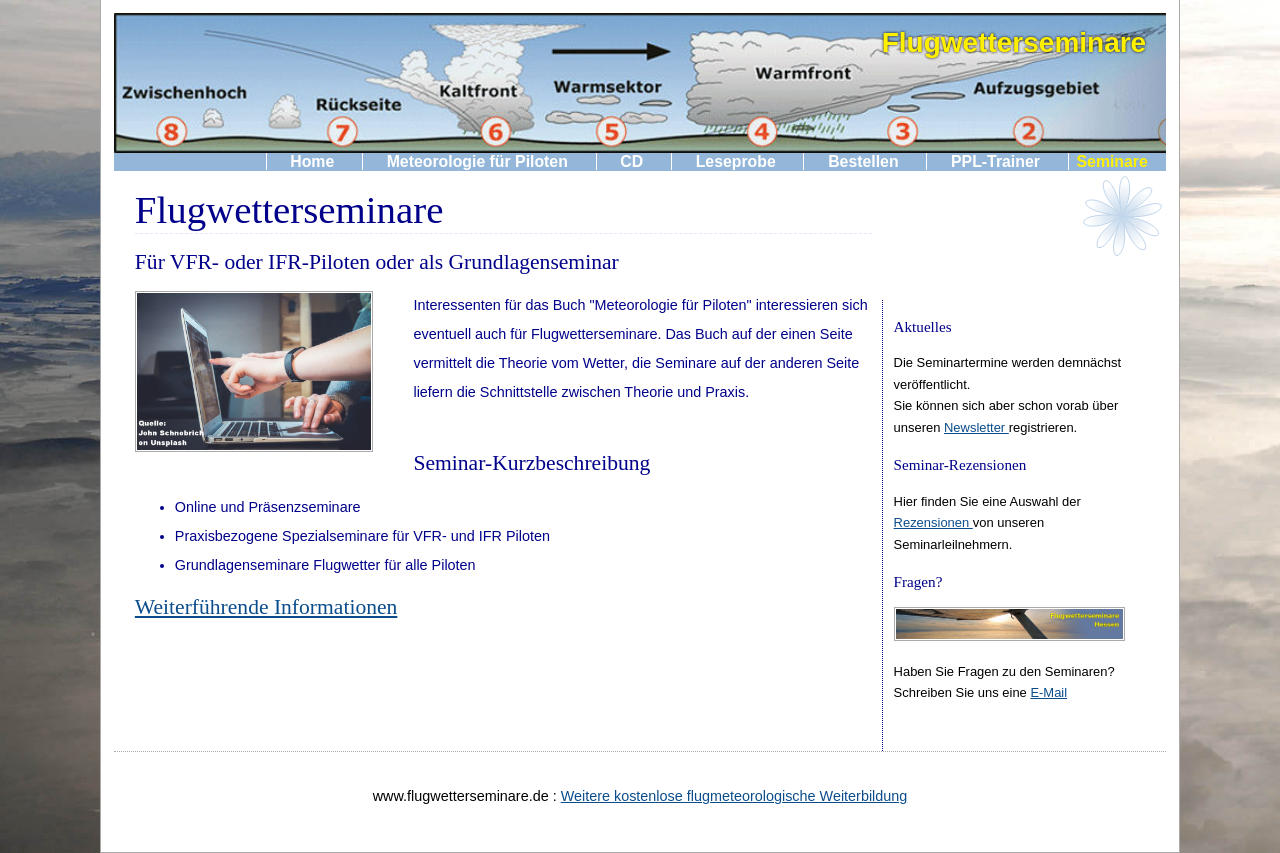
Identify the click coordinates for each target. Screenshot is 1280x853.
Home (312, 161)
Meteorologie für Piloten (477, 161)
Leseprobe (736, 161)
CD (631, 161)
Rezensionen (933, 522)
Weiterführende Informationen (266, 607)
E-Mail (1048, 692)
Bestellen (863, 161)
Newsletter (976, 427)
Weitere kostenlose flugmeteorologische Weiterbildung (734, 796)
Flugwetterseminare (1014, 42)
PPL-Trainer (995, 161)
